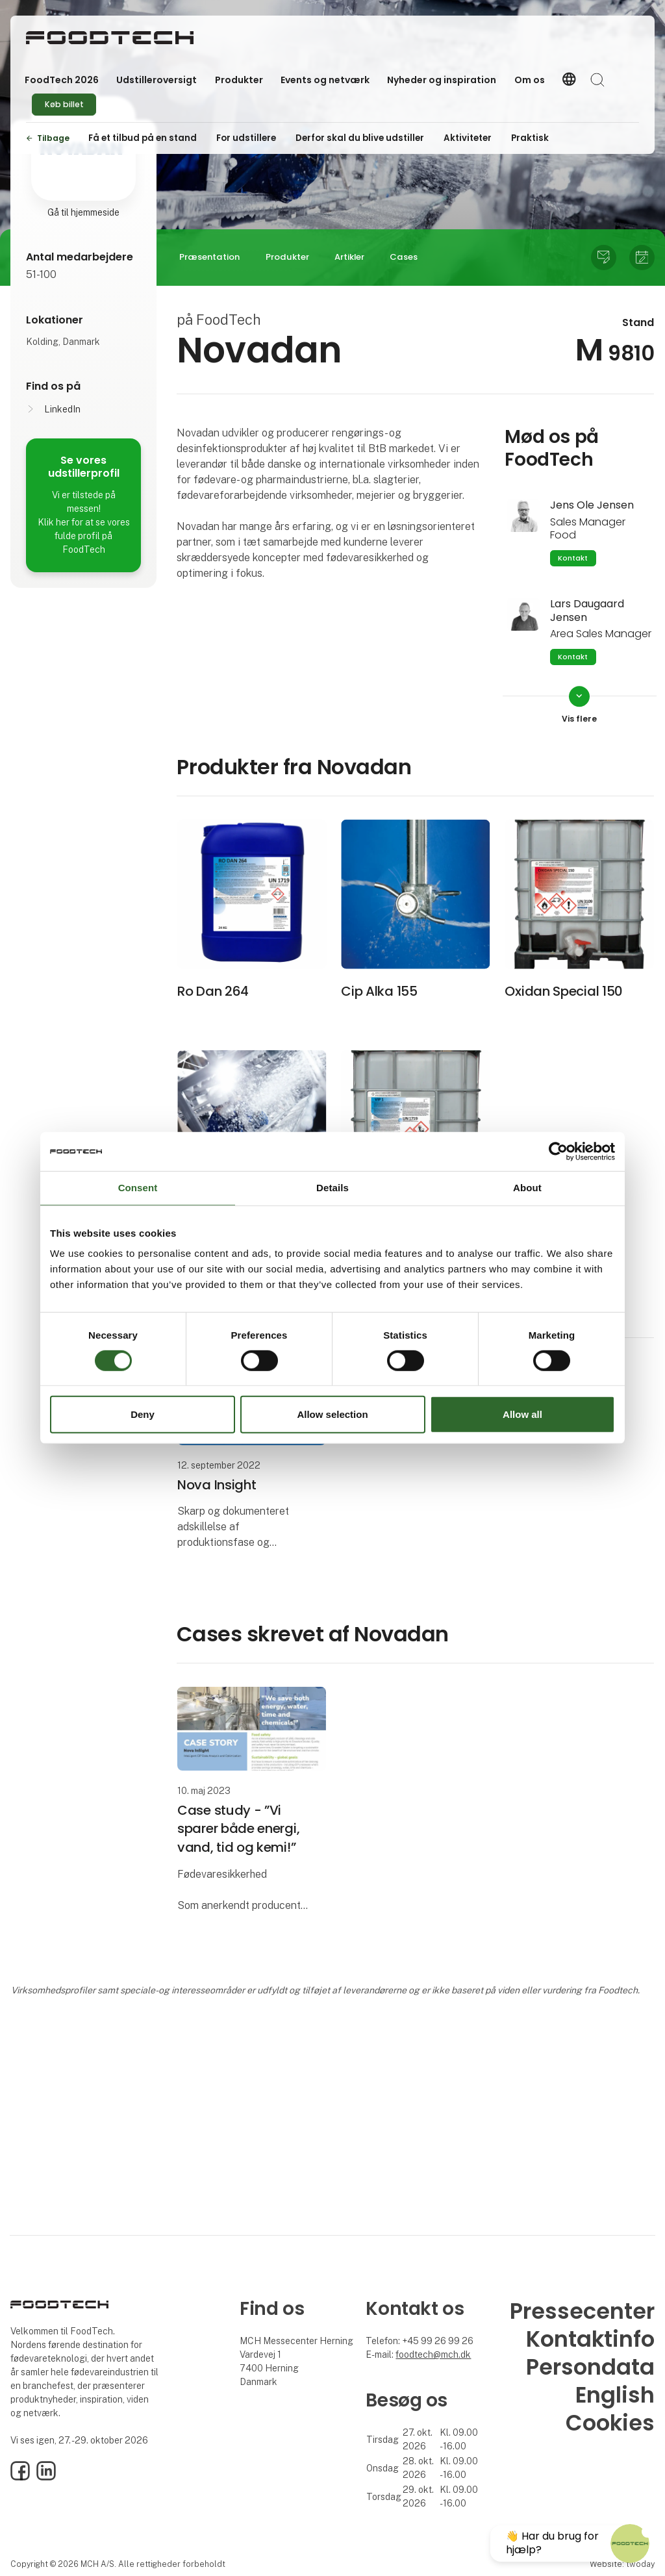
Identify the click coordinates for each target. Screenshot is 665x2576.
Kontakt (573, 558)
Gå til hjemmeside (83, 212)
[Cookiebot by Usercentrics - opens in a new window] (558, 1151)
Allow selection (332, 1414)
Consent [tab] (138, 1187)
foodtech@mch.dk (433, 2354)
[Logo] (110, 37)
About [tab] (527, 1187)
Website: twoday (622, 2564)
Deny (143, 1414)
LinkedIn (62, 409)
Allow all (522, 1414)
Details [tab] (332, 1187)
